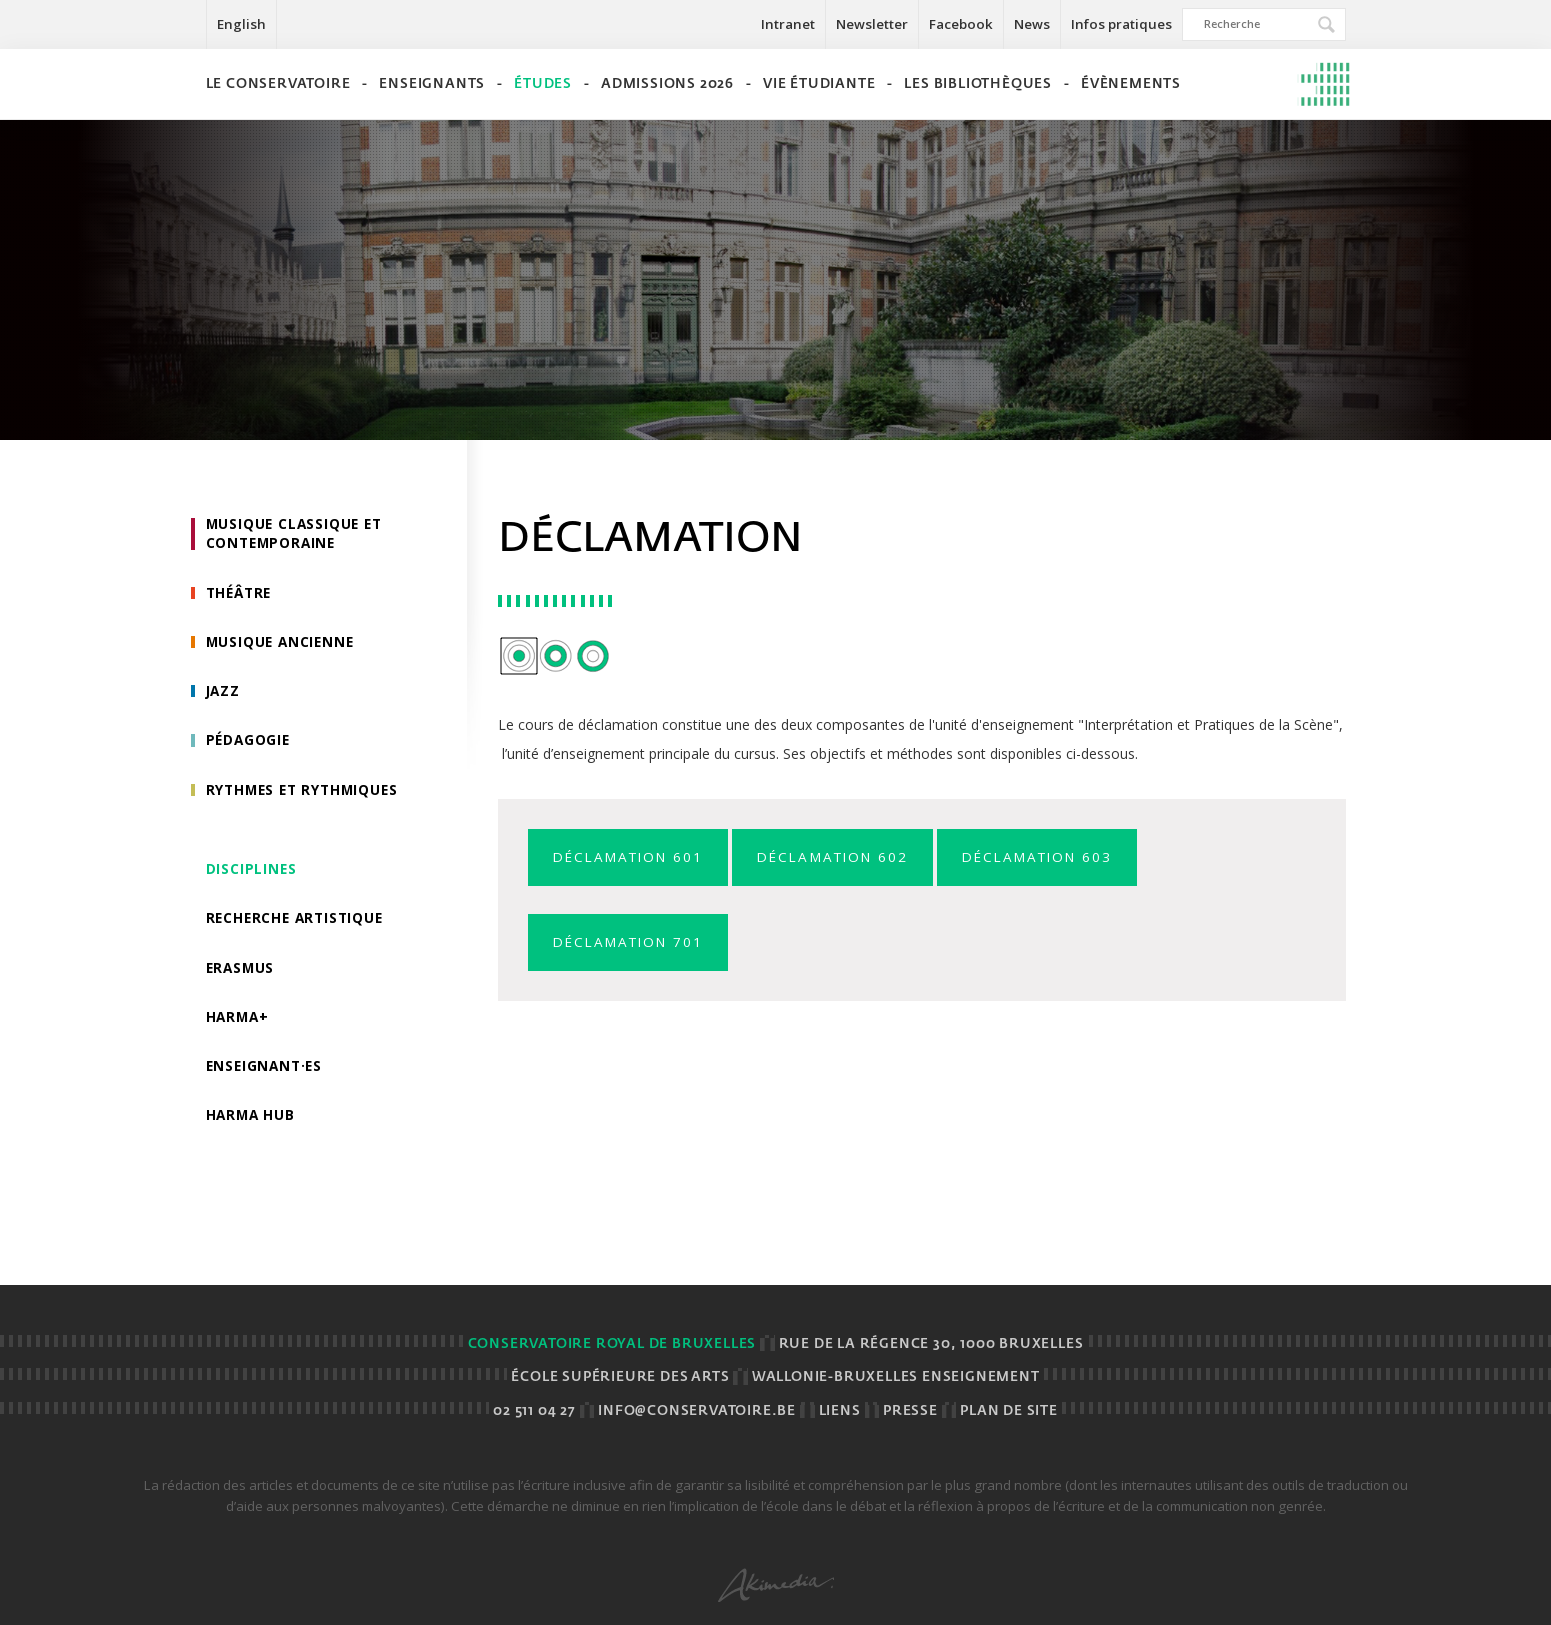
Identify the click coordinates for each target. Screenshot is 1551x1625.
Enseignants (432, 84)
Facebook (961, 24)
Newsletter (872, 24)
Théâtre (241, 594)
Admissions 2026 (667, 84)
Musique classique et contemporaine (297, 534)
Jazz (224, 694)
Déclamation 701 (634, 943)
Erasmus (242, 974)
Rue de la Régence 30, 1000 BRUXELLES (931, 1344)
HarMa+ (239, 1024)
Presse (910, 1411)
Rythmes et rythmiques (306, 794)
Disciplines (252, 874)
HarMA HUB (252, 1124)
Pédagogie (250, 744)
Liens (840, 1411)
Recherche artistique (298, 924)
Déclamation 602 (850, 857)
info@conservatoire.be (697, 1411)
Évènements (1131, 84)
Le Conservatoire (278, 84)
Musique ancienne (282, 644)
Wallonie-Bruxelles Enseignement (896, 1377)
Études (543, 84)
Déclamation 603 (1065, 857)
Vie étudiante (819, 84)
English (241, 24)
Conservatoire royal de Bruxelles (612, 1344)
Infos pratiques (1121, 24)
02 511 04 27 (534, 1411)
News (1032, 24)
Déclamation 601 (634, 857)
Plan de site (1009, 1411)
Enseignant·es (267, 1074)
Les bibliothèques (978, 84)
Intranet (788, 24)
